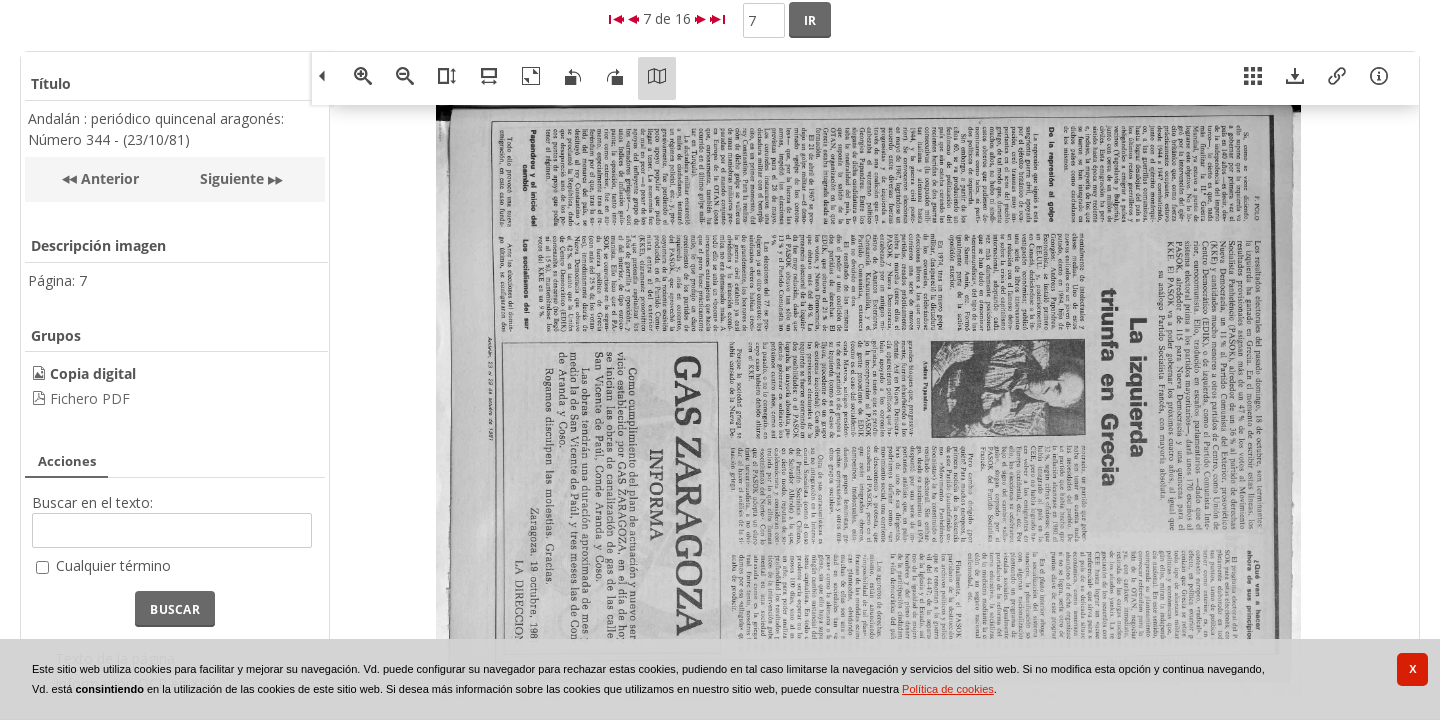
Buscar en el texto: (92, 502)
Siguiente (232, 178)
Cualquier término (113, 565)
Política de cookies (948, 689)
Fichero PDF (90, 398)
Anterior (108, 178)
